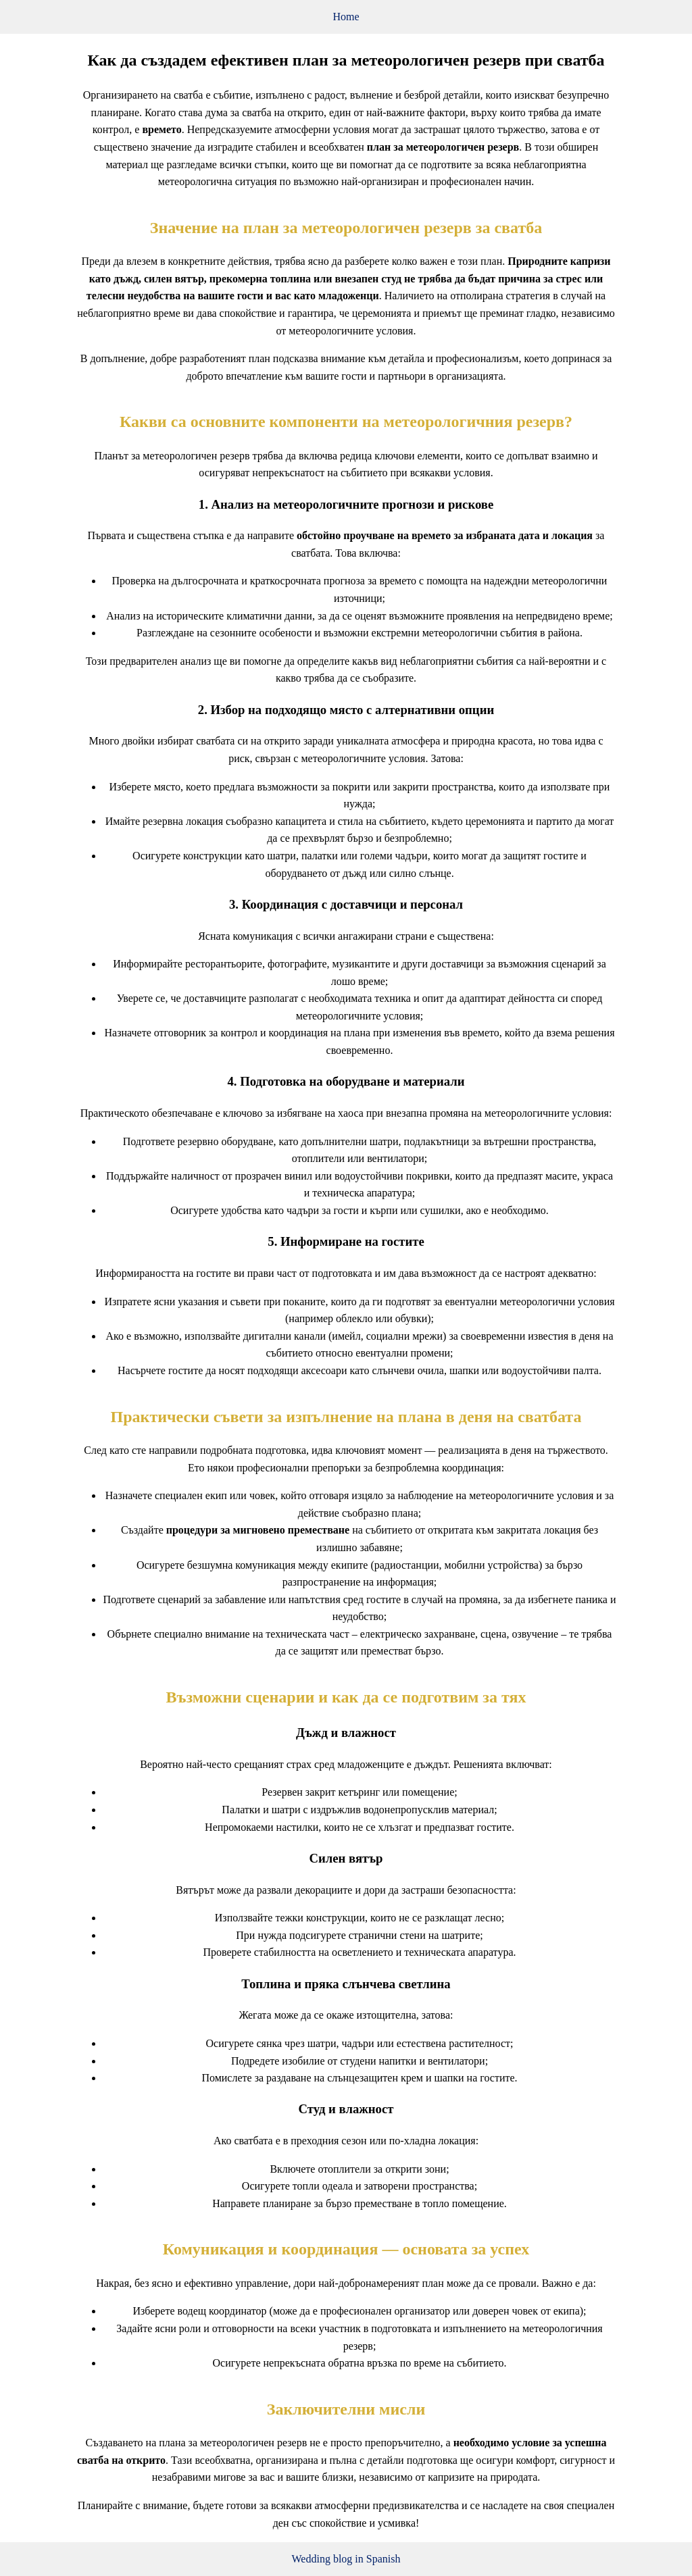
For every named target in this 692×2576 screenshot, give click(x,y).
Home (345, 16)
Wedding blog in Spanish (346, 2559)
